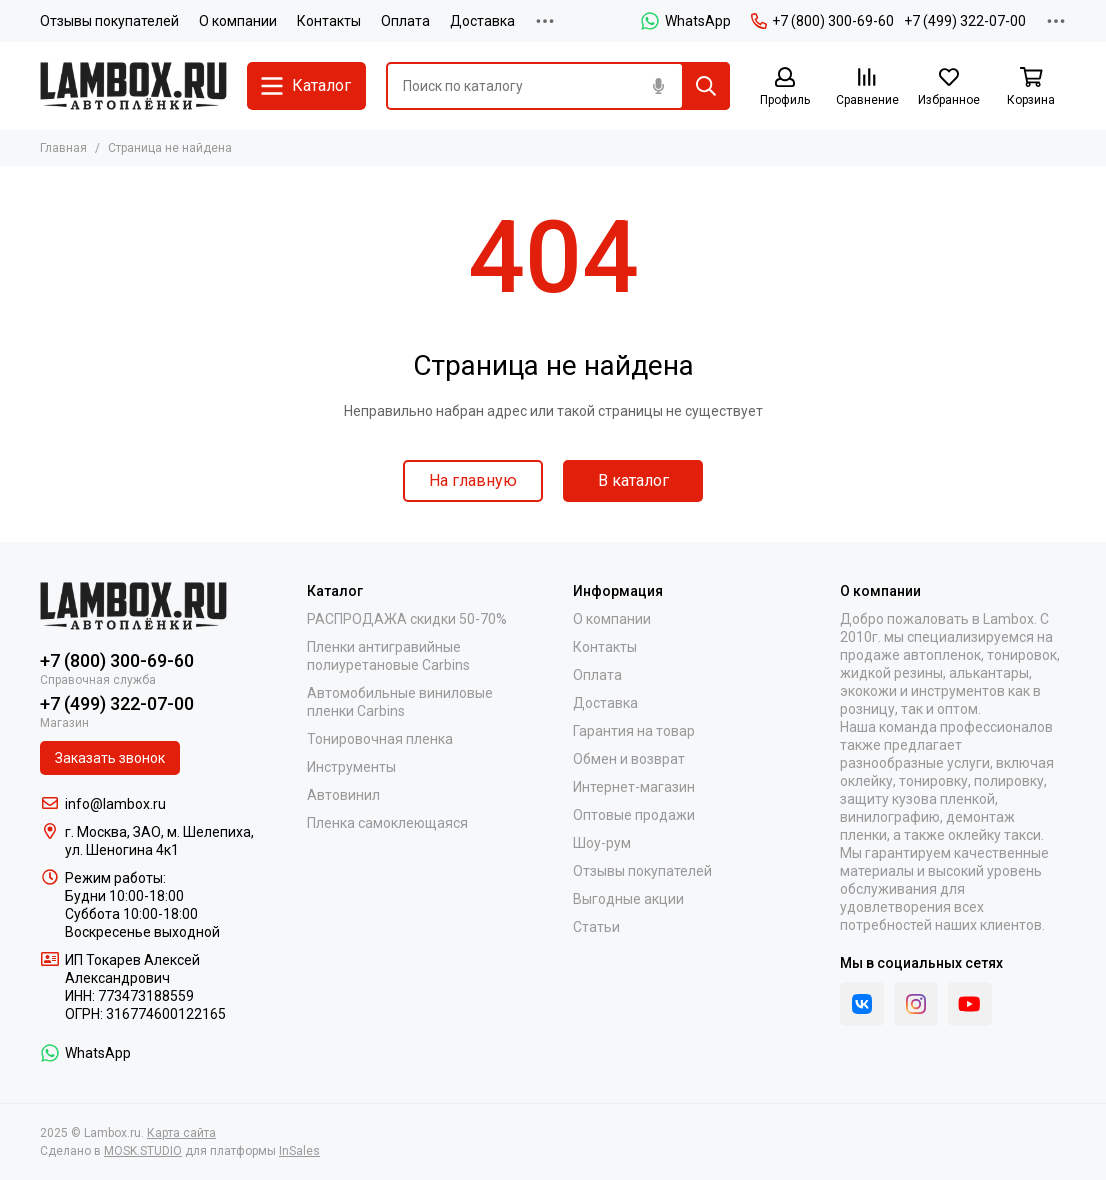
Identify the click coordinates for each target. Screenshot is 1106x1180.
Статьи (596, 927)
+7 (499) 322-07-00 (965, 21)
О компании (238, 21)
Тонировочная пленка (380, 739)
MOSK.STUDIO (143, 1151)
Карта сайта (181, 1133)
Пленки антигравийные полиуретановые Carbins (388, 656)
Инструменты (351, 767)
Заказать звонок (110, 758)
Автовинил (343, 795)
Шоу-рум (602, 843)
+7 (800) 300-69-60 (822, 21)
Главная (63, 148)
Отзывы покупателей (109, 21)
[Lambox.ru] (133, 86)
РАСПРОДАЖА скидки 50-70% (407, 619)
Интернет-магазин (634, 787)
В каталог (633, 480)
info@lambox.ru (115, 804)
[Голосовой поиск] (658, 86)
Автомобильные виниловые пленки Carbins (400, 702)
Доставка (482, 21)
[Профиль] (785, 87)
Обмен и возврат (629, 759)
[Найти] (706, 86)
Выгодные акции (628, 899)
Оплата (405, 21)
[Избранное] (949, 87)
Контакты (329, 21)
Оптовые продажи (634, 815)
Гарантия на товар (634, 731)
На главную (473, 480)
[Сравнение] (867, 87)
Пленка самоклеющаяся (387, 823)
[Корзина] (1031, 87)
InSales (299, 1151)
